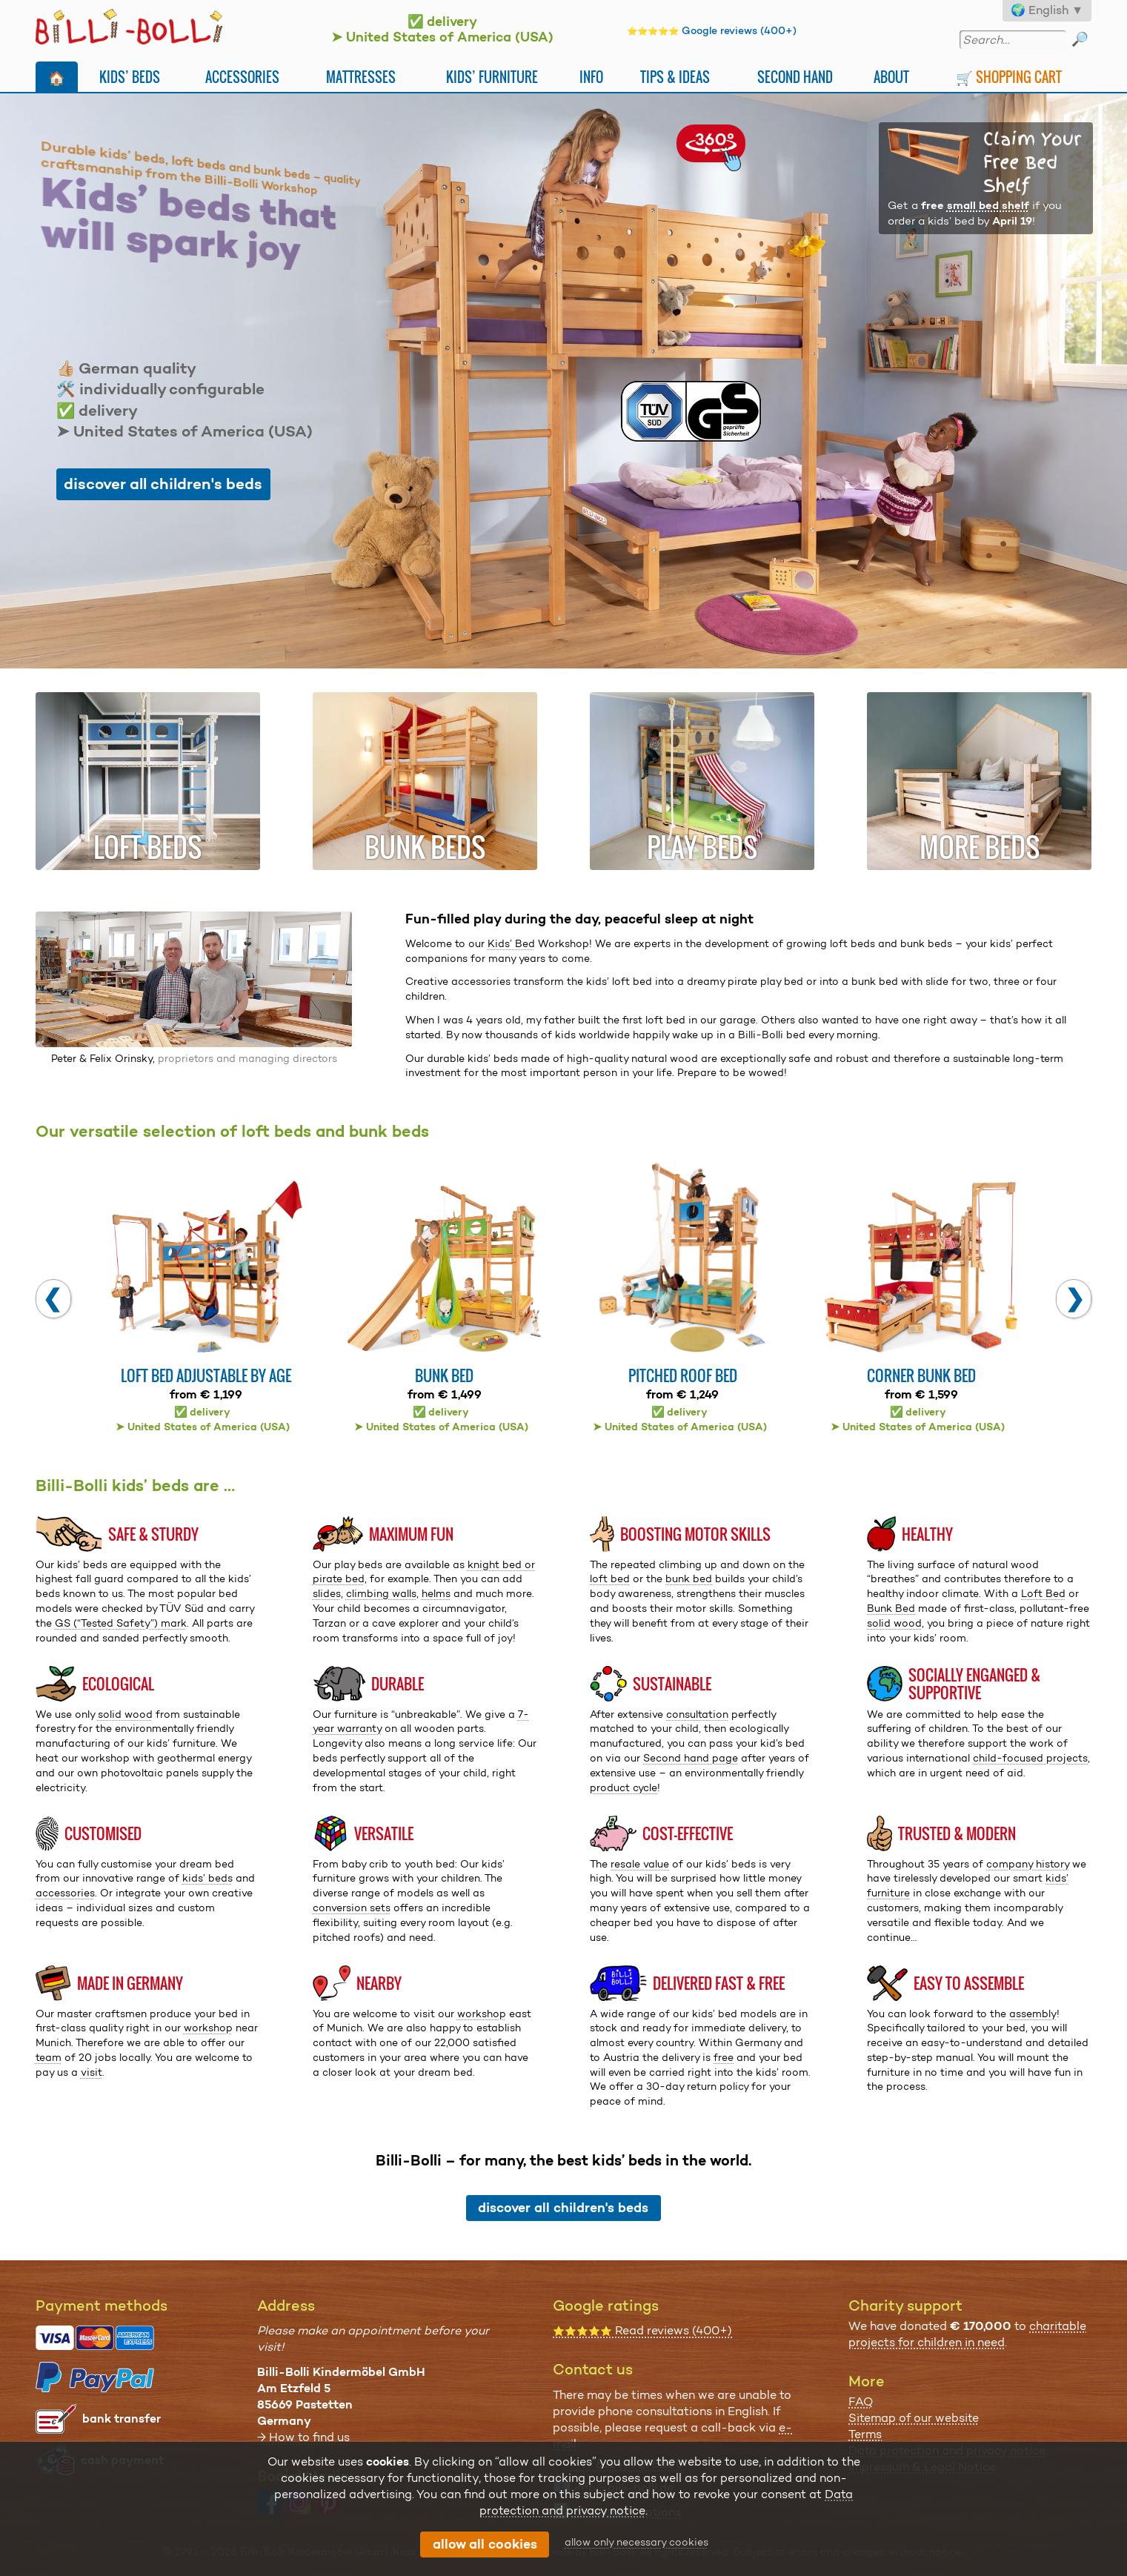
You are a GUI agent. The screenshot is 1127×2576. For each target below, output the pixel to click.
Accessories (242, 77)
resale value (640, 1863)
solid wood (894, 1623)
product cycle (623, 1787)
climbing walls (381, 1593)
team (48, 2057)
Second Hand (795, 77)
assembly (1033, 2013)
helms (436, 1593)
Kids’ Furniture (492, 77)
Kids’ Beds (129, 77)
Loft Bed (1043, 1593)
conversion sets (351, 1907)
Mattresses (361, 77)
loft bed (610, 1578)
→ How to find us (303, 2437)
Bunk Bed (891, 1608)
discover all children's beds (163, 483)
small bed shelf (988, 205)
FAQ (860, 2401)
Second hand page (690, 1758)
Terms (865, 2434)
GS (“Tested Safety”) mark (121, 1623)
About (891, 77)
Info (591, 77)
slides (327, 1593)
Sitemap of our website (913, 2418)
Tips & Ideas (675, 77)
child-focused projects (1030, 1758)
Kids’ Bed (511, 943)
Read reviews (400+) (642, 2330)
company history (1027, 1863)
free (724, 2057)
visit (91, 2072)
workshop (208, 2027)
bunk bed (688, 1578)
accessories (65, 1892)
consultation (697, 1714)
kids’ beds (207, 1878)
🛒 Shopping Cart (1009, 77)
